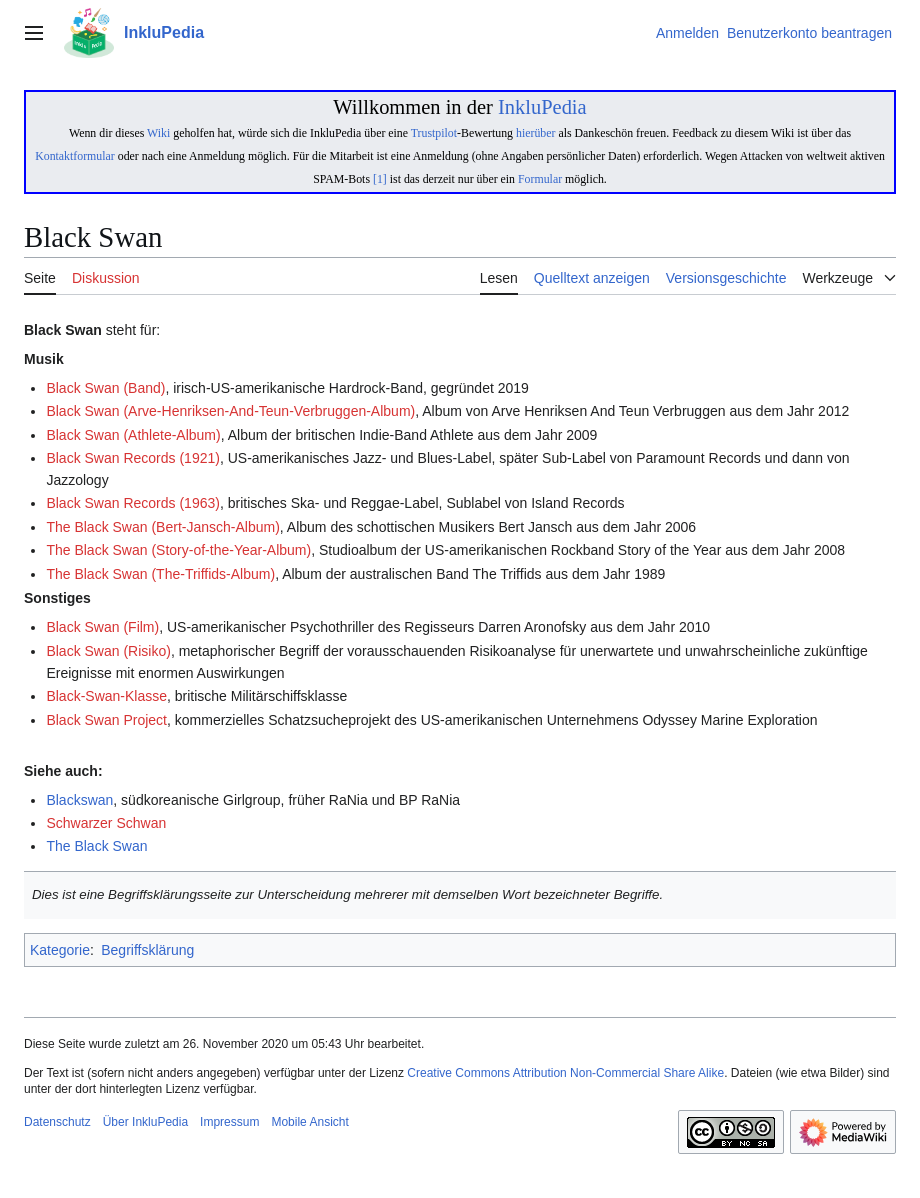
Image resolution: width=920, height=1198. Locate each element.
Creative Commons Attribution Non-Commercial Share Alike (565, 1073)
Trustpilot (434, 133)
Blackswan (79, 800)
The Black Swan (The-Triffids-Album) (160, 574)
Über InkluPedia (145, 1122)
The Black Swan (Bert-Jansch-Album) (162, 527)
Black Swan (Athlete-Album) (133, 435)
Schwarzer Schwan (106, 823)
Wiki (158, 133)
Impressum (229, 1122)
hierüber (535, 133)
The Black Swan (96, 846)
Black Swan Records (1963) (133, 503)
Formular (540, 179)
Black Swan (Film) (102, 627)
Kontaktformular (75, 156)
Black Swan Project (106, 720)
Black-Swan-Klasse (106, 696)
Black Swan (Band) (105, 388)
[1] (380, 179)
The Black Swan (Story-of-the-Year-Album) (178, 550)
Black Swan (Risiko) (108, 651)
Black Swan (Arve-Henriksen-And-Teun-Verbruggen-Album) (230, 411)
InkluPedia (542, 107)
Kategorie (60, 950)
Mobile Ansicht (309, 1122)
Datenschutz (57, 1122)
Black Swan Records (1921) (133, 458)
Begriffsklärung (147, 950)
